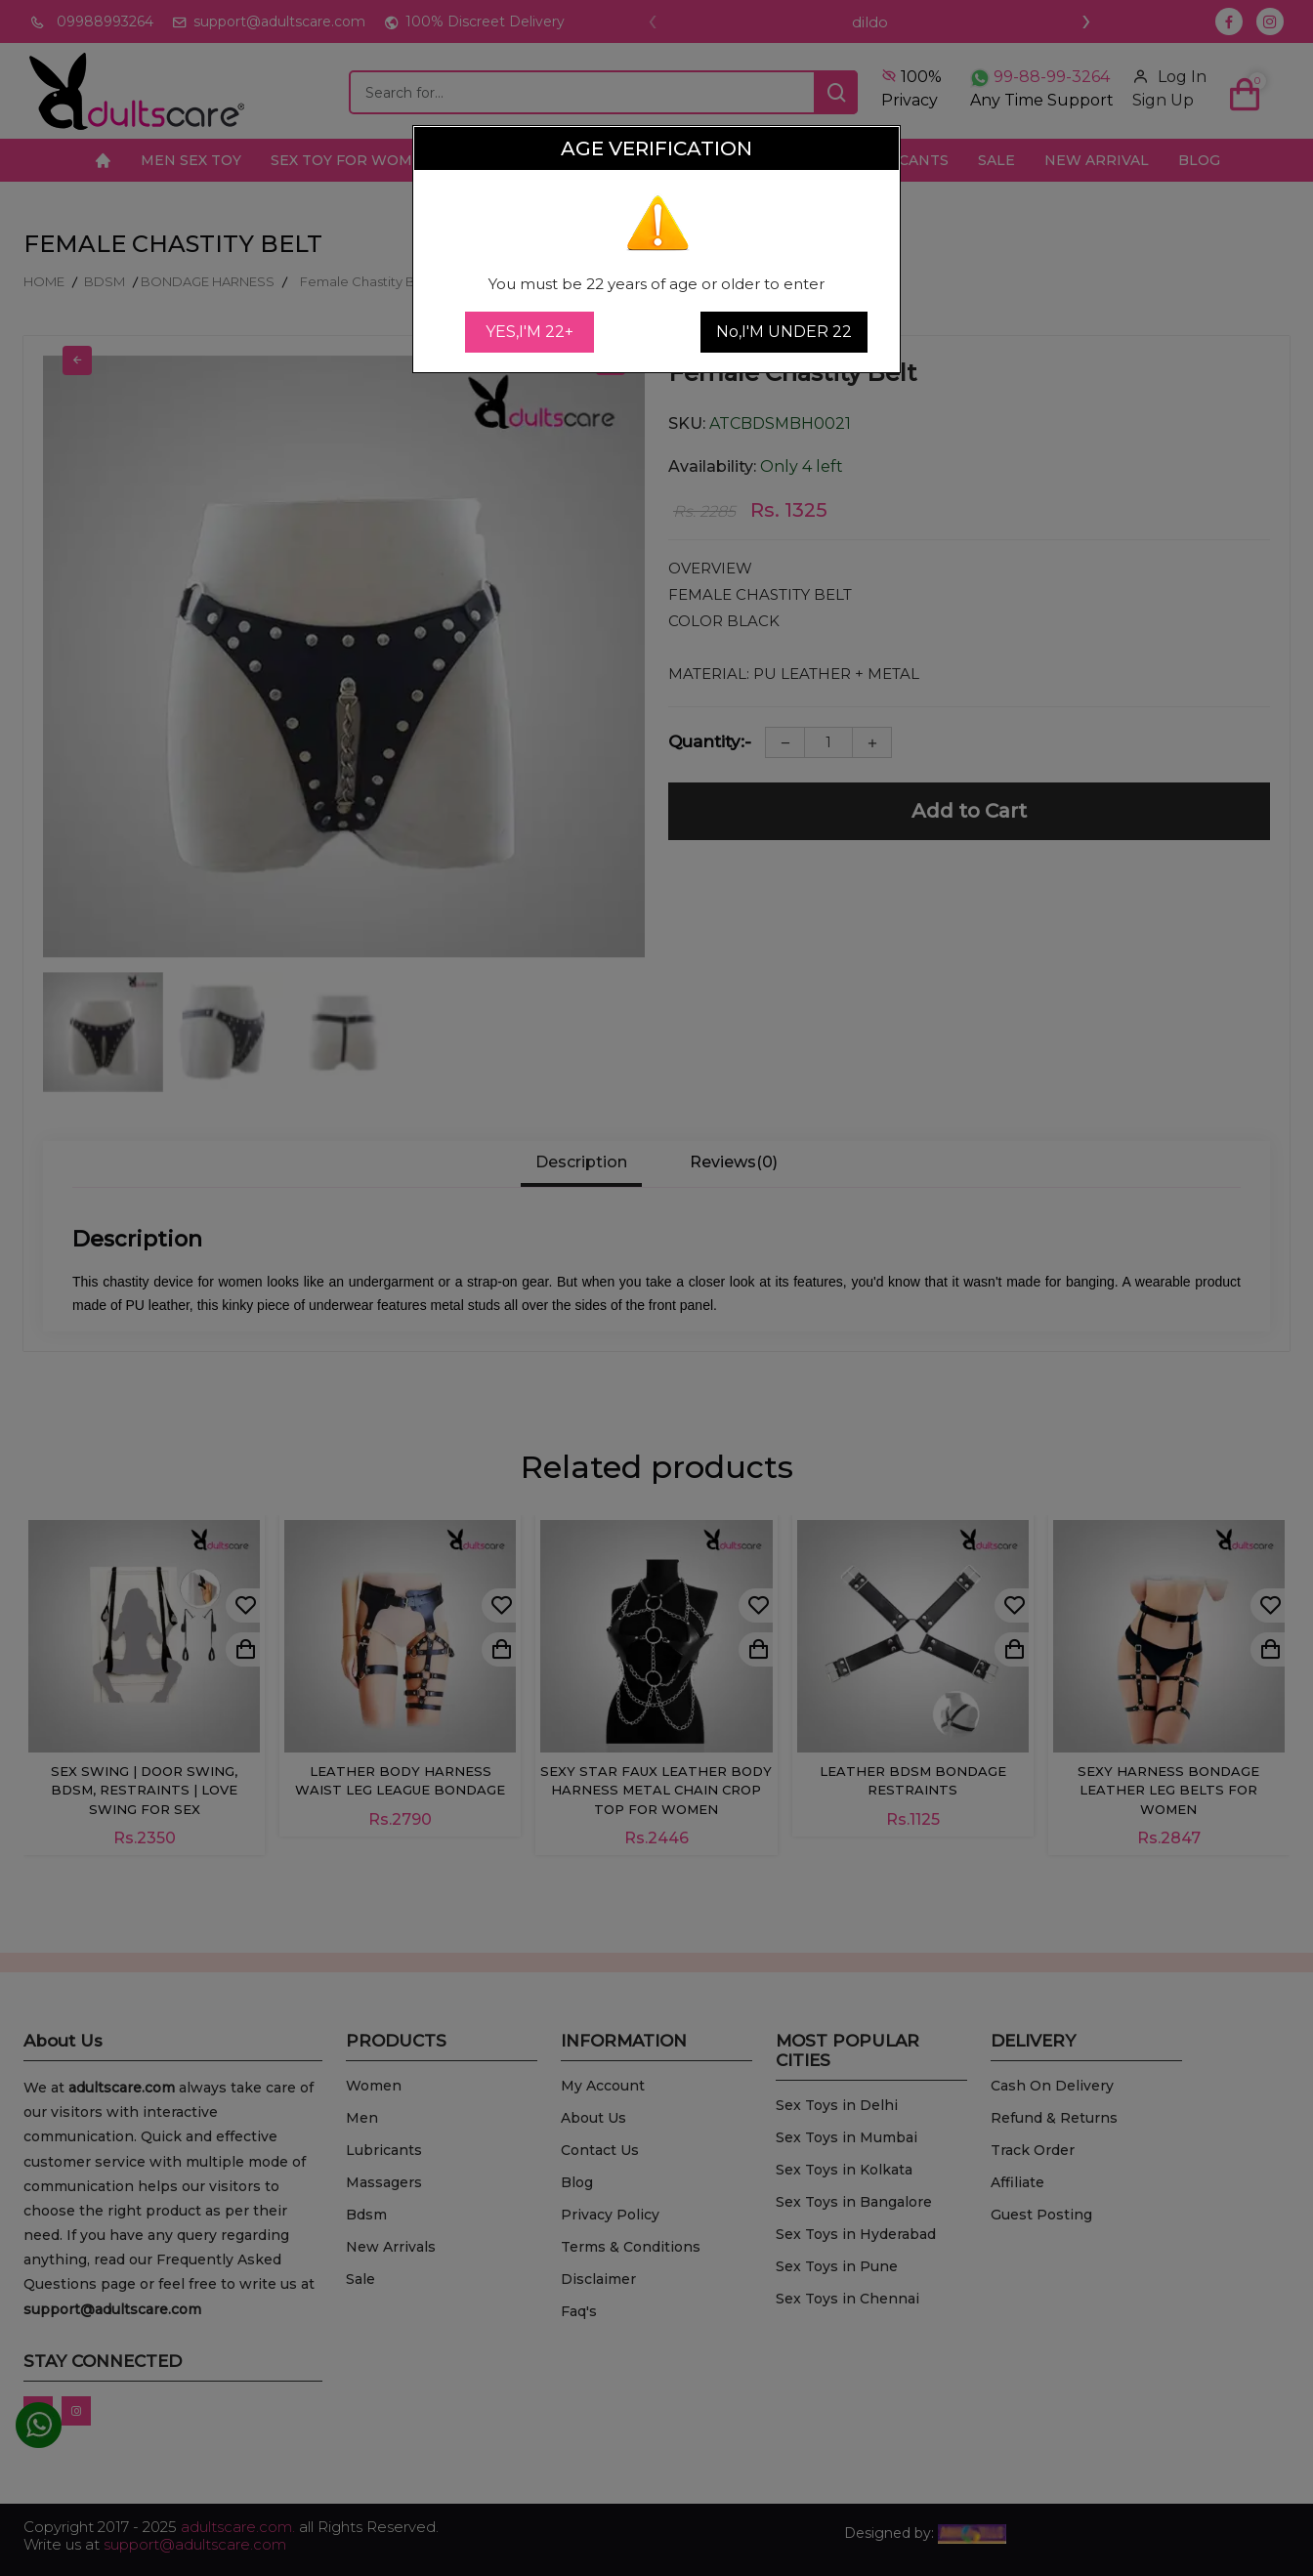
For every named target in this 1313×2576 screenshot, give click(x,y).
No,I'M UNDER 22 (784, 331)
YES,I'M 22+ (529, 331)
